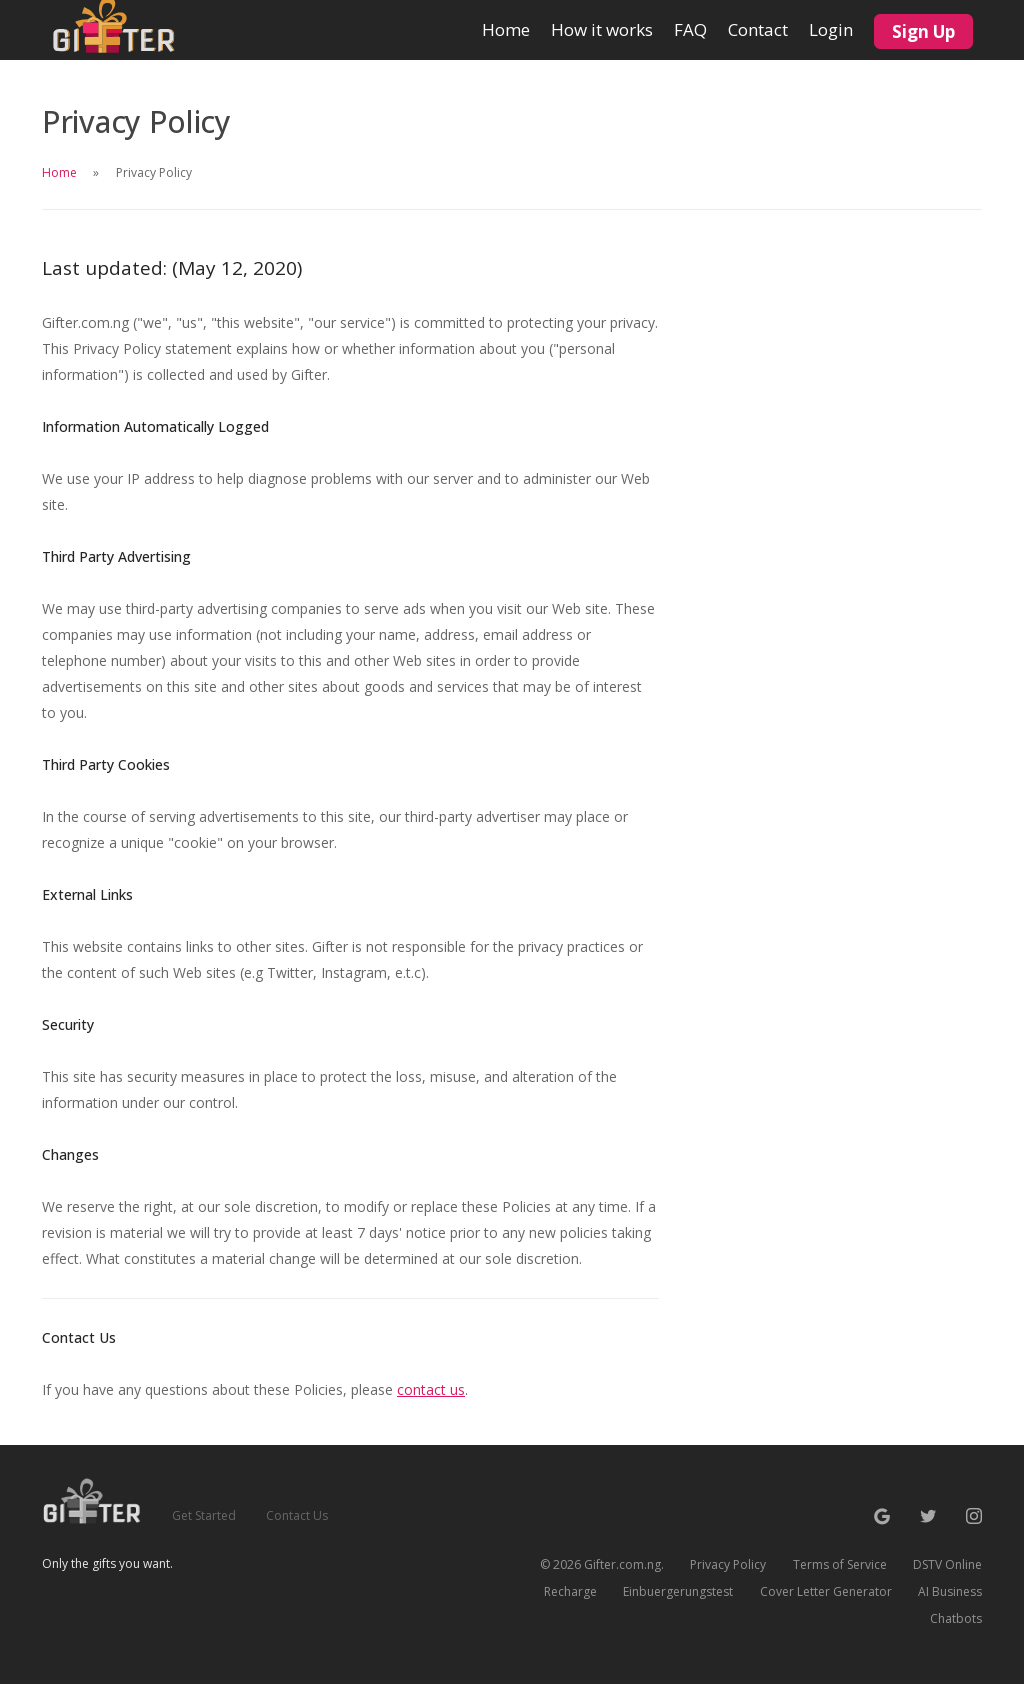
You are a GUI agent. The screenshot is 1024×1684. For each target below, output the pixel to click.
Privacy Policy (728, 1564)
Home (506, 20)
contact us (431, 1389)
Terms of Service (840, 1564)
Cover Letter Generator (826, 1591)
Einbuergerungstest (678, 1591)
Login (831, 29)
